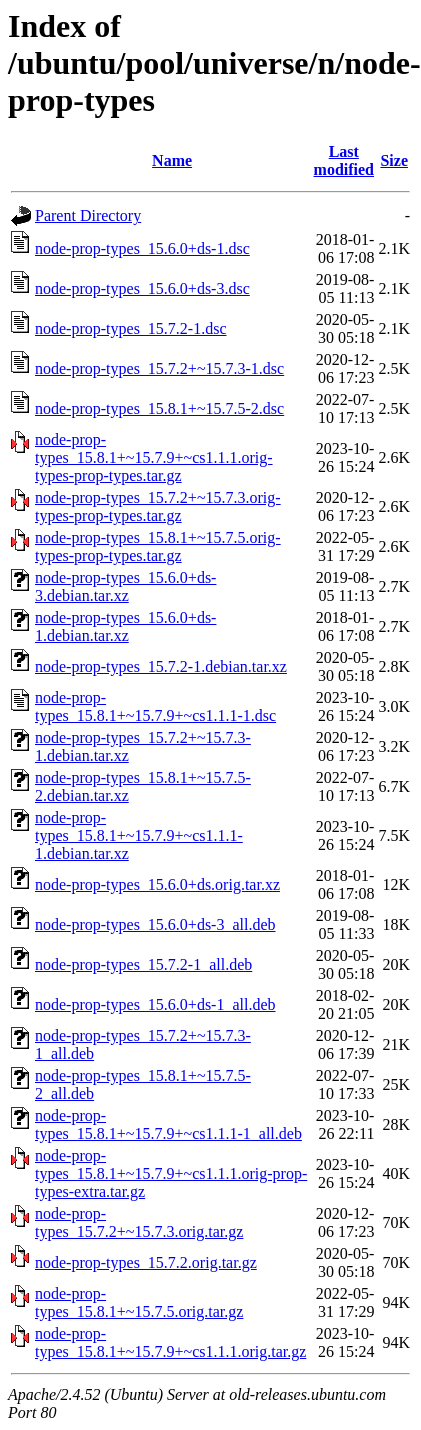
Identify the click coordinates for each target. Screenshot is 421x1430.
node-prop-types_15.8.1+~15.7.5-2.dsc (159, 408)
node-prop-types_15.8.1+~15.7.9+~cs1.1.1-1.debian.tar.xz (139, 835)
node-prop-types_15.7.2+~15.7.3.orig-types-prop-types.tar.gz (158, 506)
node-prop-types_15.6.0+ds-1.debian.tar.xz (125, 626)
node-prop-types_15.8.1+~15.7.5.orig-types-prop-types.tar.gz (158, 546)
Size (394, 160)
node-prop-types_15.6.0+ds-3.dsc (142, 288)
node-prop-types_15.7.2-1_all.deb (143, 964)
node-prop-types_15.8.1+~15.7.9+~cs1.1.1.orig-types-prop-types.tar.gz (154, 457)
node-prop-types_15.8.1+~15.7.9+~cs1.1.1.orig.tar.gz (170, 1342)
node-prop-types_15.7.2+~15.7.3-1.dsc (159, 368)
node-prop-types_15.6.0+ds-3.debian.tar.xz (125, 586)
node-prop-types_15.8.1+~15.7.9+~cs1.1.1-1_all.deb (168, 1124)
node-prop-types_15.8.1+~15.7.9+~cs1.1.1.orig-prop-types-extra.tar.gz (171, 1173)
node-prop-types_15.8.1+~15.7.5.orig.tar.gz (139, 1302)
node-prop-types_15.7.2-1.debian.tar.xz (161, 666)
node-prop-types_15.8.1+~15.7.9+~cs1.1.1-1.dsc (155, 706)
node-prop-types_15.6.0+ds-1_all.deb (155, 1004)
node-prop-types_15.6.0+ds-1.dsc (142, 248)
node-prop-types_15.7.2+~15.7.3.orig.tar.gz (139, 1222)
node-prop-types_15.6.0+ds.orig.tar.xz (157, 884)
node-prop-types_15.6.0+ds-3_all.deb (155, 924)
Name (172, 160)
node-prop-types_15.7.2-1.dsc (131, 328)
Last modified (344, 160)
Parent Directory (88, 215)
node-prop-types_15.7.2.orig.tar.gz (146, 1262)
